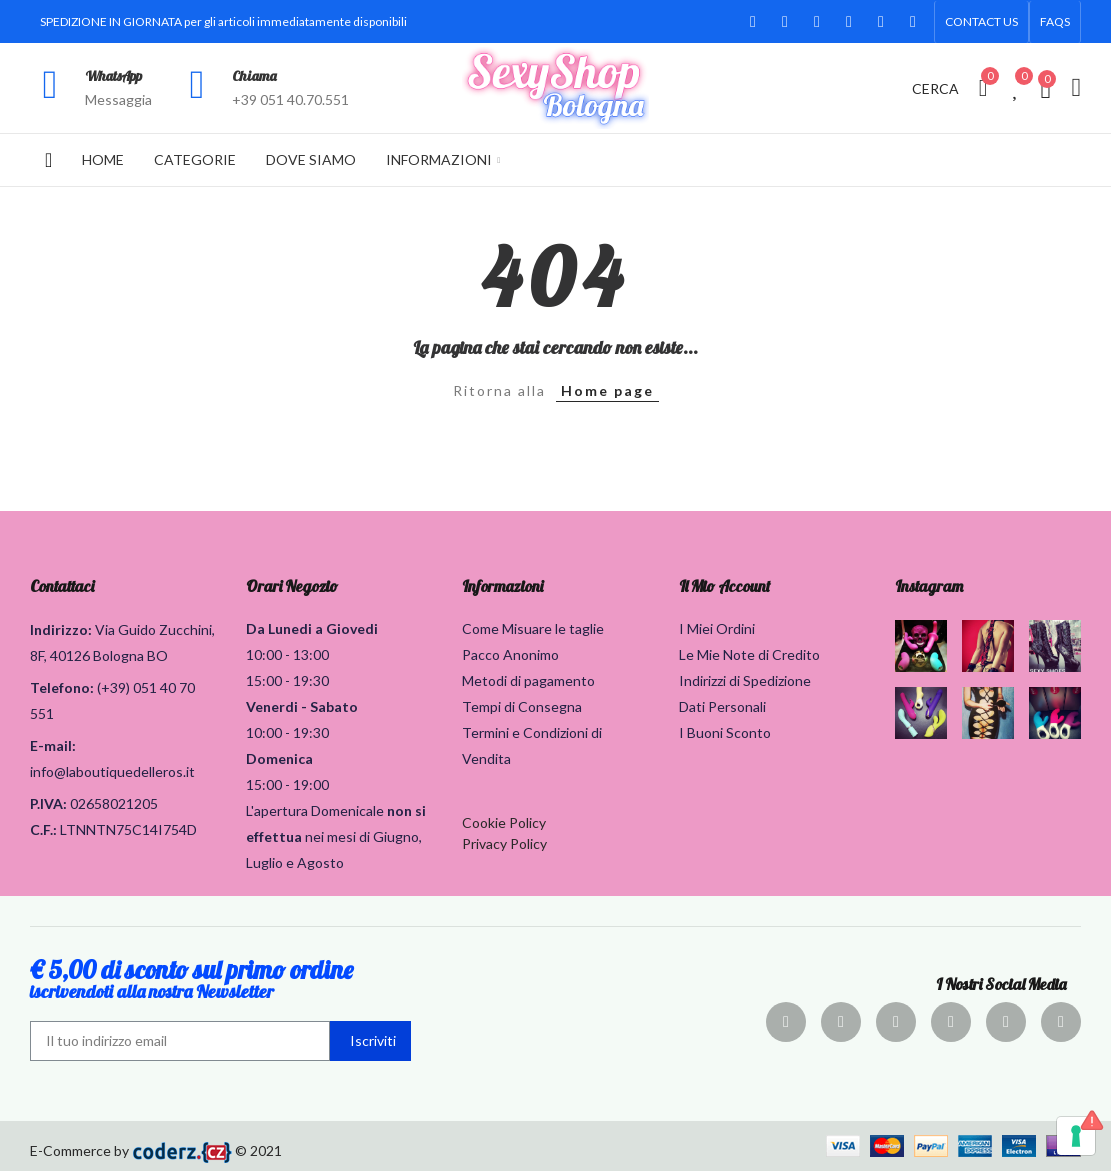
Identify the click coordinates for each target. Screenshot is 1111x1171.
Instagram (929, 586)
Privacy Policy (504, 843)
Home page (607, 390)
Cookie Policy (504, 822)
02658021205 (114, 803)
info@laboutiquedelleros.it (112, 771)
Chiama (254, 76)
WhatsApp (113, 76)
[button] (981, 22)
